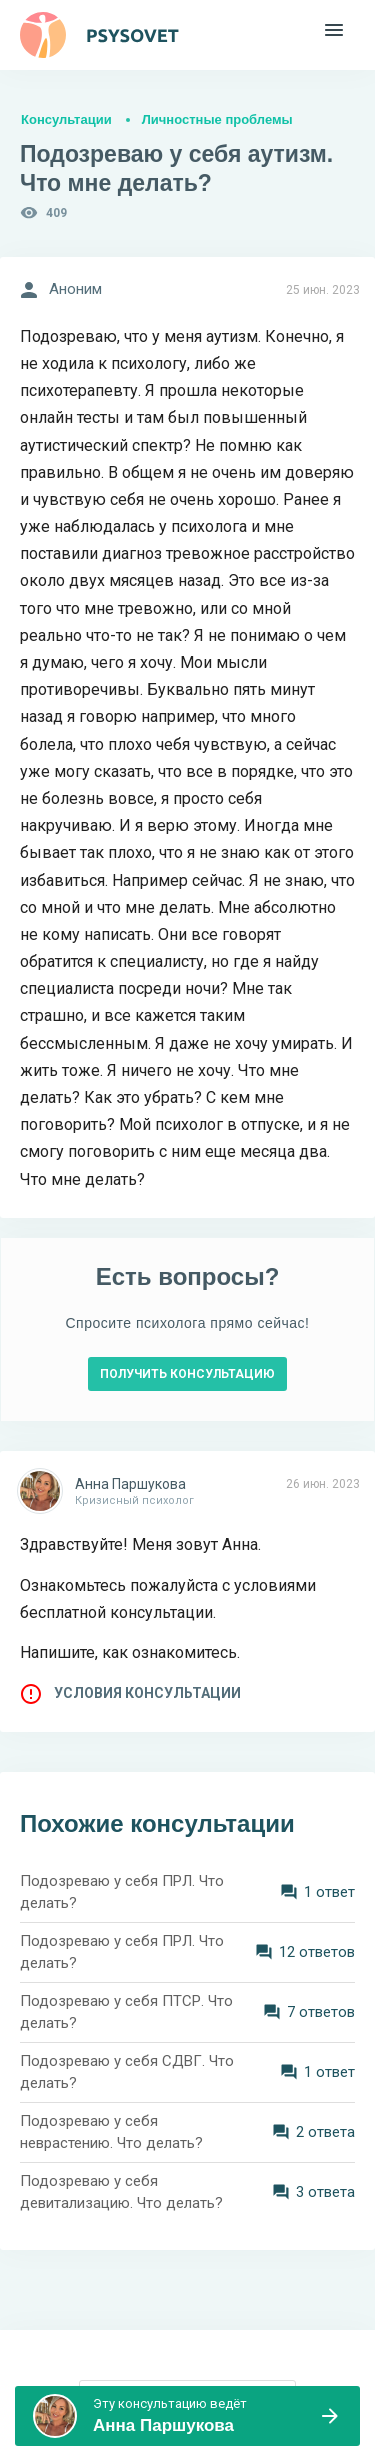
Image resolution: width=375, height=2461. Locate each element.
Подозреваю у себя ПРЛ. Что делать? (122, 1892)
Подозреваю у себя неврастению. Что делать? (111, 2132)
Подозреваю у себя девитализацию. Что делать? (121, 2192)
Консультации (66, 119)
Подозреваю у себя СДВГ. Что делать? (127, 2072)
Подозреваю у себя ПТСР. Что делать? (126, 2012)
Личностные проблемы (217, 119)
